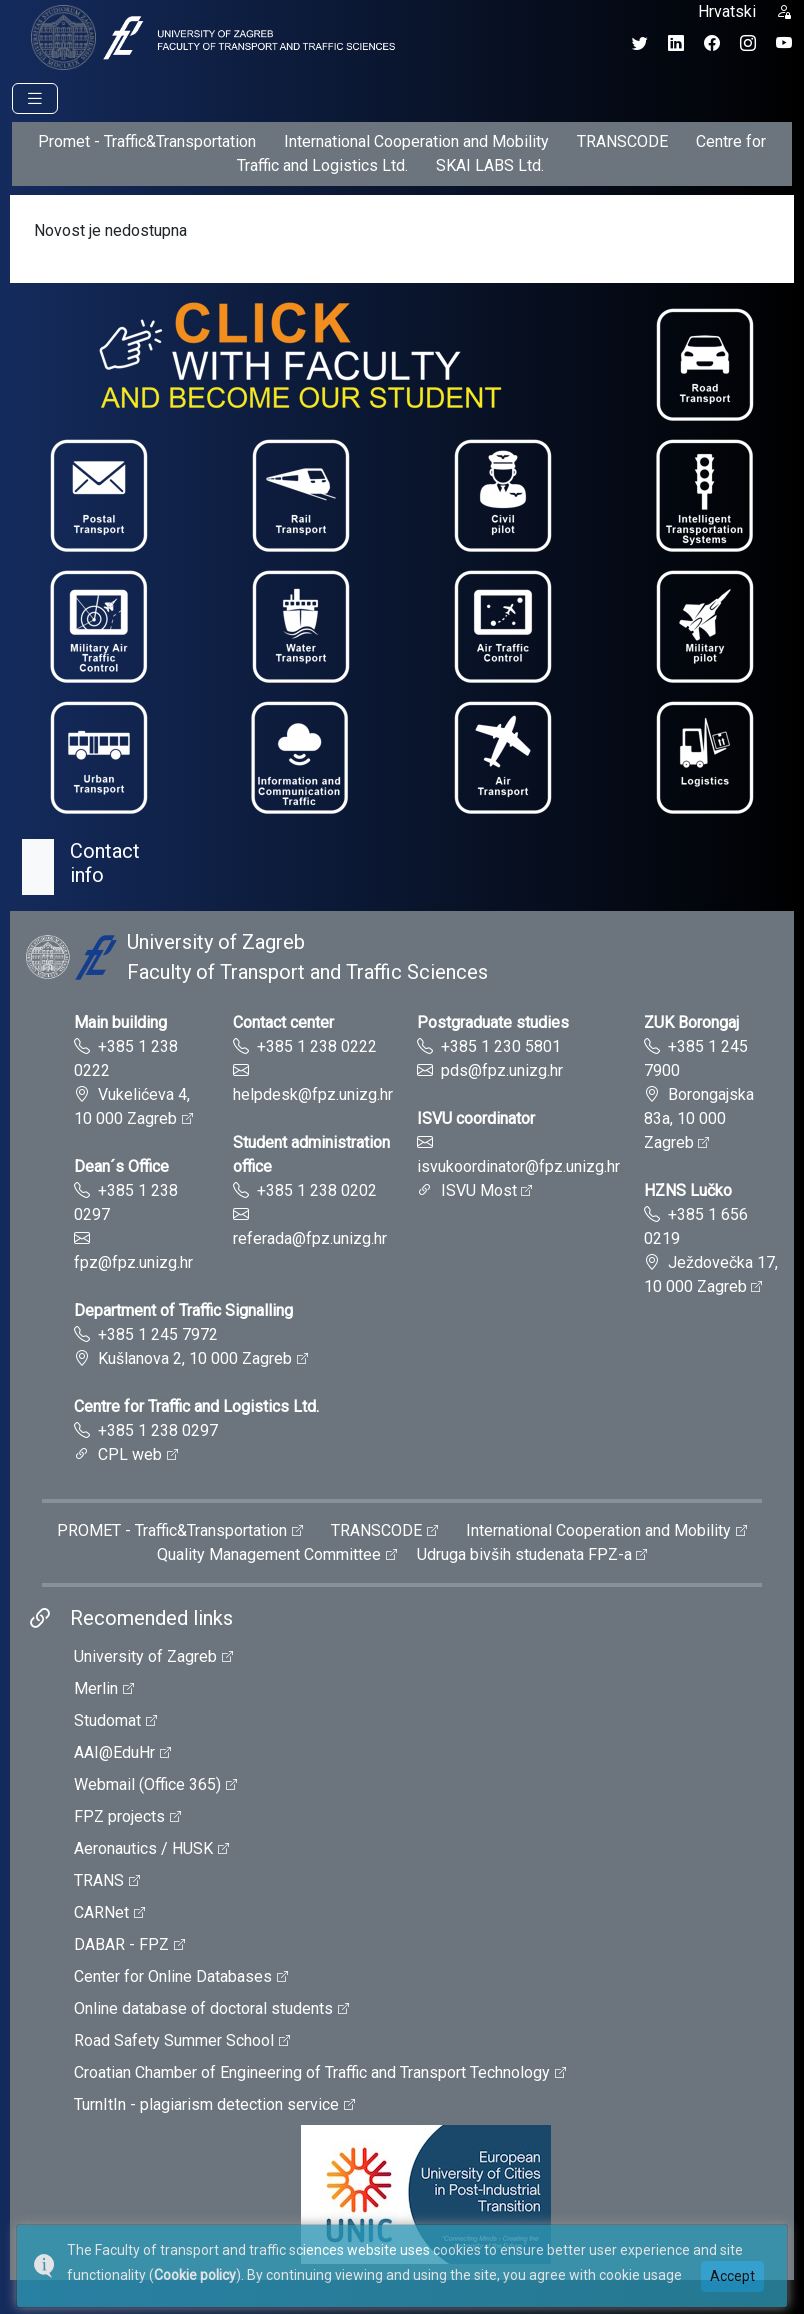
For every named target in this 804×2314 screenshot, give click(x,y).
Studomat (107, 1720)
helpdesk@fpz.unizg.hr (313, 1094)
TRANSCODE (622, 141)
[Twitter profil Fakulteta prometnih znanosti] (640, 43)
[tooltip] (210, 36)
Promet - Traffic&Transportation (147, 141)
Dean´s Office (121, 1166)
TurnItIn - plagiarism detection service (206, 2104)
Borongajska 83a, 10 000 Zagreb (699, 1118)
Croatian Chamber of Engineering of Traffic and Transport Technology (312, 2072)
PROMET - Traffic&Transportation (172, 1530)
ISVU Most (479, 1190)
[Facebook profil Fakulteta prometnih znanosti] (712, 43)
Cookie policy (195, 2275)
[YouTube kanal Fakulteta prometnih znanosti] (784, 43)
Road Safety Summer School (174, 2040)
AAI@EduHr (114, 1752)
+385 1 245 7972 (158, 1334)
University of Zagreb (145, 1656)
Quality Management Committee (269, 1554)
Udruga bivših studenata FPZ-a (524, 1554)
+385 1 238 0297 (158, 1430)
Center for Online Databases (173, 1976)
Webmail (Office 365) (147, 1784)
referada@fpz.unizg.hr (310, 1238)
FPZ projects (119, 1816)
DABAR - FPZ (121, 1944)
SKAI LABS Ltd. (490, 165)
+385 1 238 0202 (317, 1190)
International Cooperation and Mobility (416, 141)
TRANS (99, 1880)
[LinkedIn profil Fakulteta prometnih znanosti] (676, 43)
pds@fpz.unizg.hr (502, 1070)
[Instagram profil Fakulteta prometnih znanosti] (748, 43)
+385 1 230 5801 (501, 1046)
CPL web (130, 1454)
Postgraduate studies (493, 1022)
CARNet (101, 1912)
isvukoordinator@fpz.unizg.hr (518, 1166)
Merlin (96, 1688)
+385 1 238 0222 (317, 1046)
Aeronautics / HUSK (143, 1848)
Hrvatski (727, 11)
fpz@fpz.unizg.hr (133, 1262)
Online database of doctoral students (203, 2008)
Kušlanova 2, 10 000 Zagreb (195, 1358)
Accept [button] (732, 2276)
